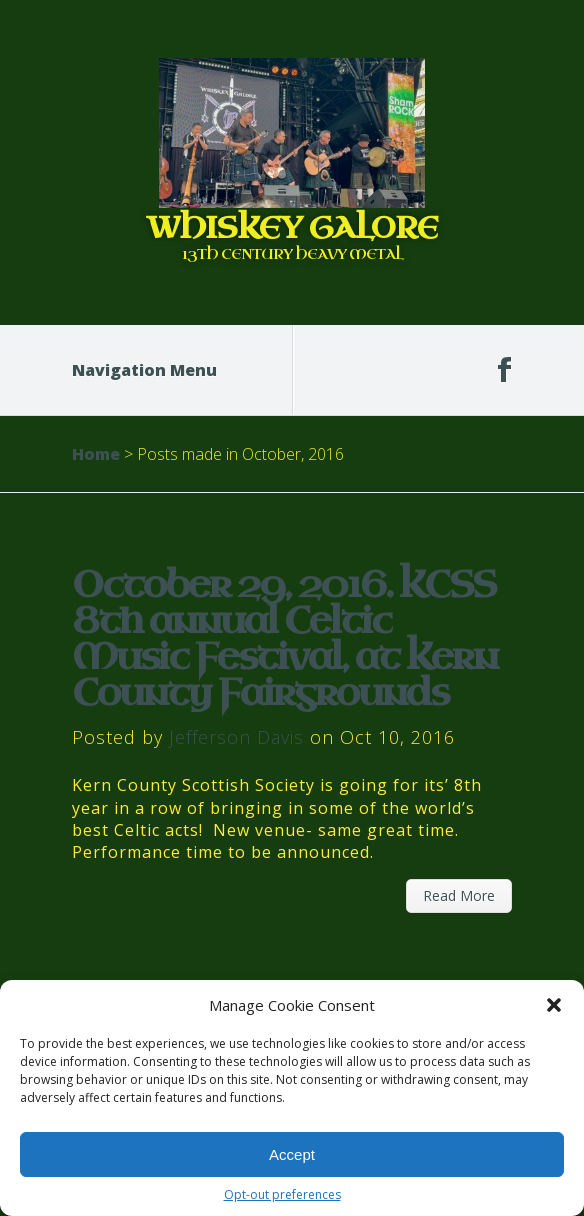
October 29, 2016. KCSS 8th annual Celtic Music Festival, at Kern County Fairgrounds (284, 639)
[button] (554, 1005)
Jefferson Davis (236, 737)
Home (96, 454)
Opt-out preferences (282, 1194)
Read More (459, 895)
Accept (292, 1154)
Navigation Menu (157, 370)
